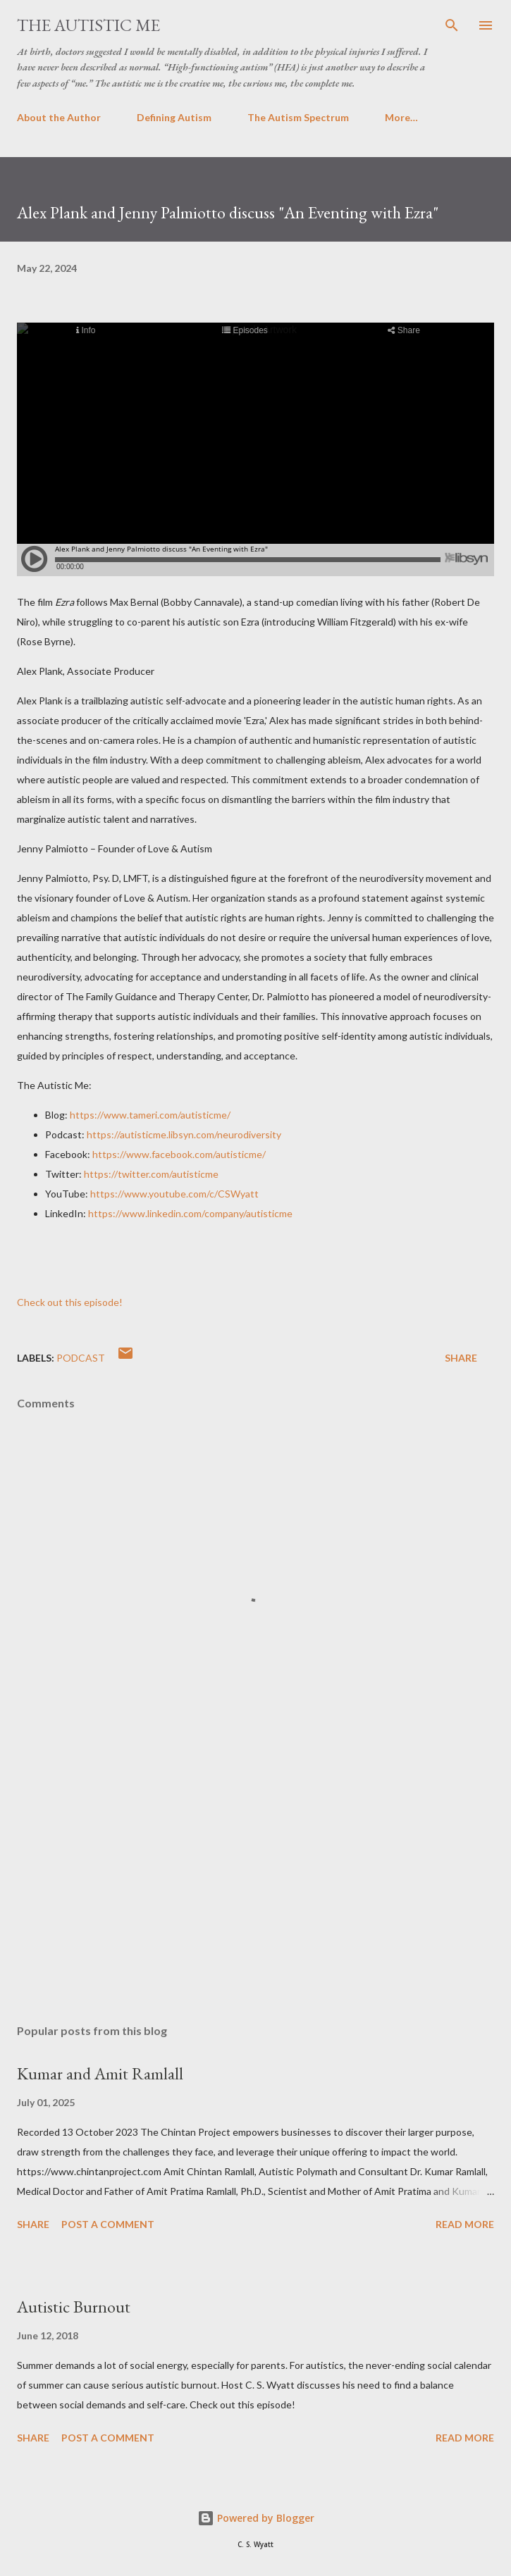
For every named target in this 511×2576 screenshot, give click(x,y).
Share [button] (461, 1358)
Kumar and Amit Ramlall (100, 2073)
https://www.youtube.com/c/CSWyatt (174, 1194)
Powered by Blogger (255, 2518)
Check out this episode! (70, 1302)
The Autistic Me (88, 25)
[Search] (451, 25)
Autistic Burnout (73, 2306)
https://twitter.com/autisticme (151, 1174)
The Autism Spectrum (298, 117)
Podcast (80, 1358)
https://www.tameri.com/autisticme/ (150, 1115)
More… (401, 117)
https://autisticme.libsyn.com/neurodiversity (184, 1134)
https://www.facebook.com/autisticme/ (179, 1154)
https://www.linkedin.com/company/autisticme (190, 1213)
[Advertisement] (255, 1880)
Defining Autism (174, 117)
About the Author (59, 117)
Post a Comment (107, 2224)
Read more (465, 2224)
